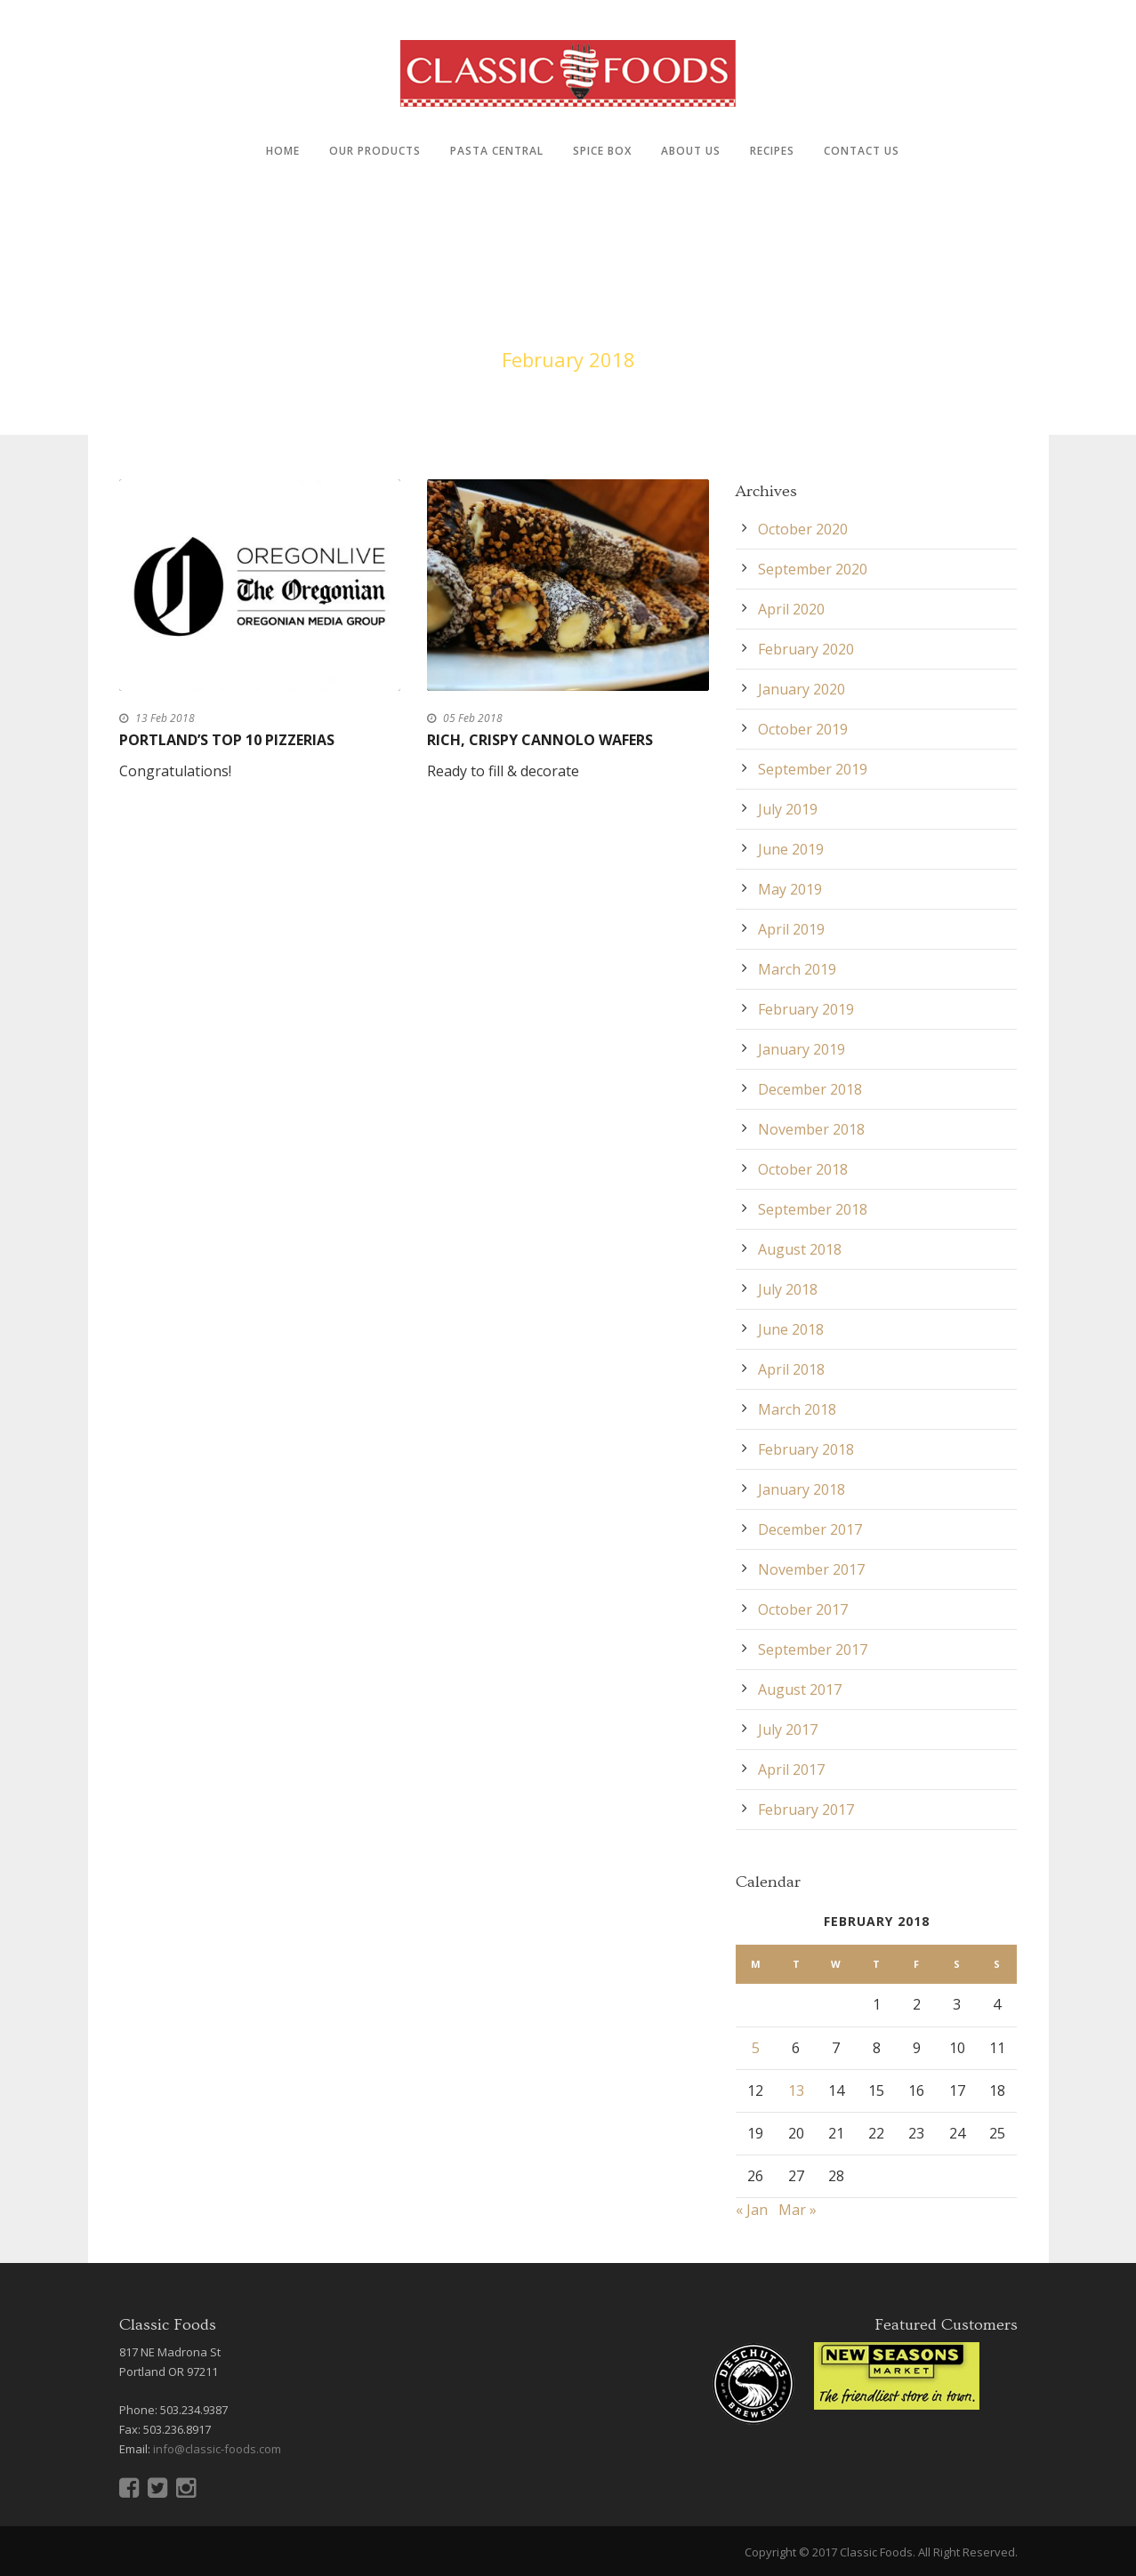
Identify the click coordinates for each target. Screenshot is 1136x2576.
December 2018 (810, 1089)
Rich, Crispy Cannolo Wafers (540, 740)
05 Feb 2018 (473, 718)
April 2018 (791, 1369)
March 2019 (797, 969)
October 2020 (803, 529)
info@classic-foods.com (217, 2449)
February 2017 (806, 1809)
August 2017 (800, 1689)
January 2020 (801, 689)
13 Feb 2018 (165, 718)
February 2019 (806, 1009)
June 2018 (791, 1329)
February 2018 (806, 1449)
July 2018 (788, 1289)
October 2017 (803, 1609)
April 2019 (791, 929)
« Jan (752, 2209)
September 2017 (812, 1649)
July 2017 (788, 1729)
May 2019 (790, 889)
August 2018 (800, 1249)
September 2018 (812, 1209)
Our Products (375, 150)
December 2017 (810, 1529)
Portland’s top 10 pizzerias (226, 740)
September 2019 (812, 769)
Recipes (772, 150)
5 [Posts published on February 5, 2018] (756, 2048)
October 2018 (803, 1169)
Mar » (797, 2209)
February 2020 (806, 649)
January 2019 (801, 1049)
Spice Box (602, 150)
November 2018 (811, 1129)
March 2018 (797, 1409)
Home (283, 150)
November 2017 (811, 1569)
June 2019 (791, 849)
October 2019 (803, 729)
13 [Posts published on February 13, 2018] (796, 2090)
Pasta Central (497, 150)
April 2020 (791, 609)
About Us (691, 150)
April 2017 (791, 1769)
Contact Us (861, 150)
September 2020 (812, 569)
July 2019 (788, 809)
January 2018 (801, 1489)
